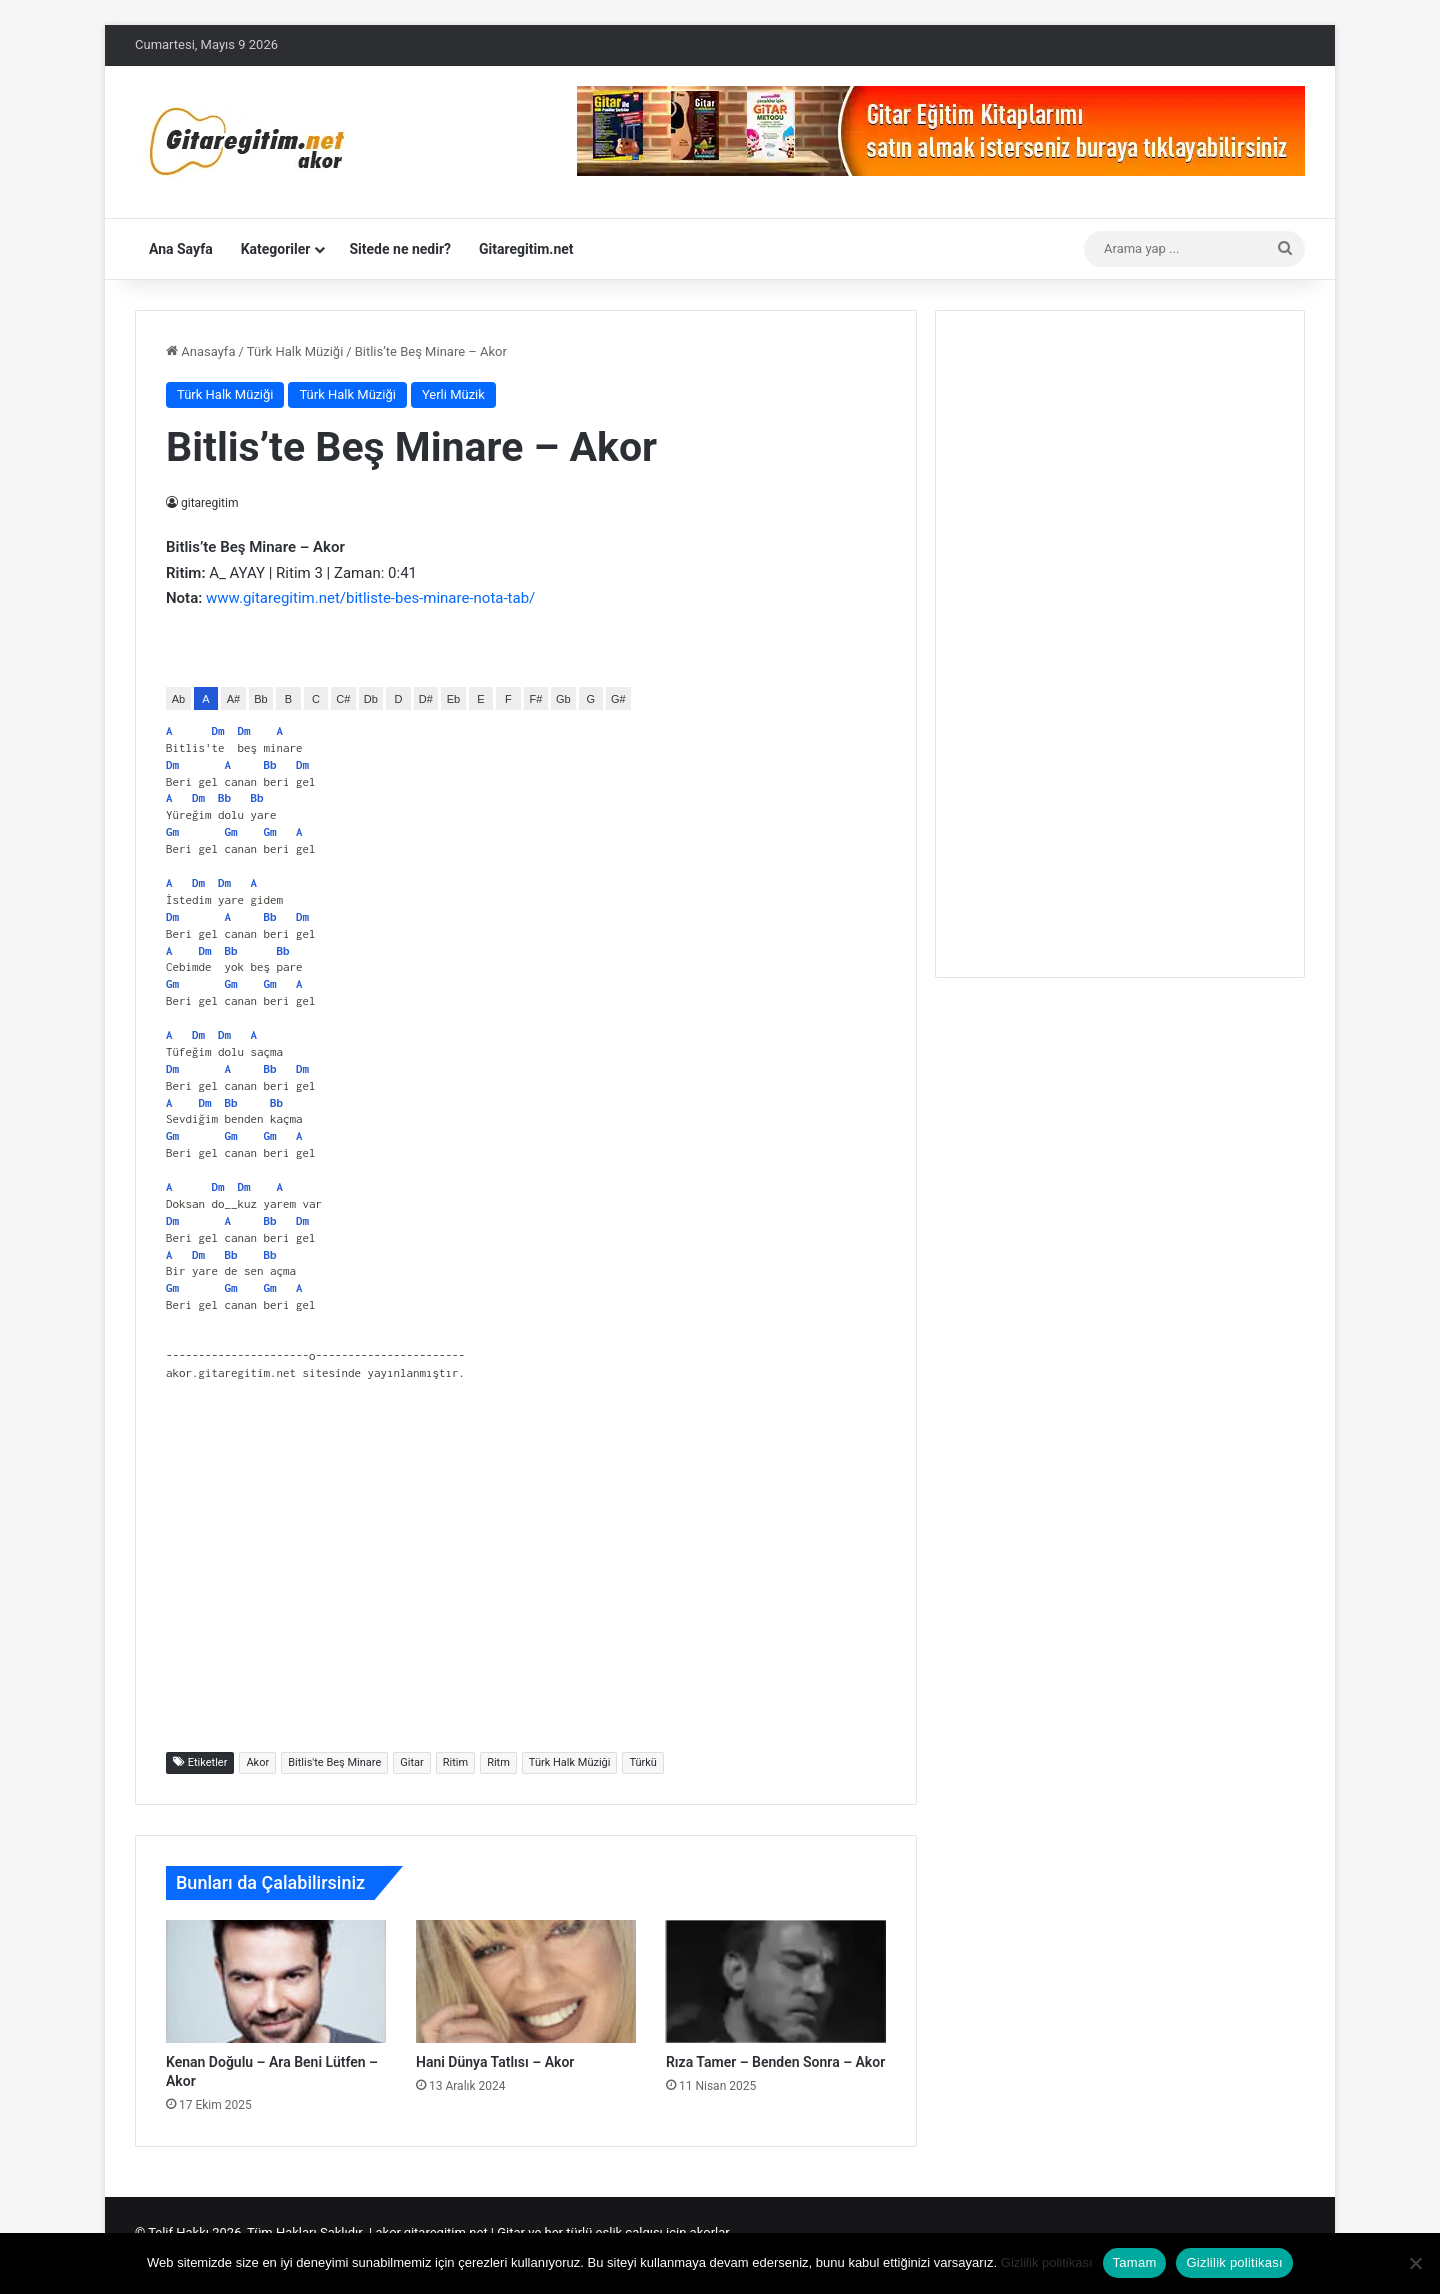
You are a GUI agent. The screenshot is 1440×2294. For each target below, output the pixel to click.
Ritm (498, 1762)
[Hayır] (1415, 2263)
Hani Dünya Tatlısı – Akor (495, 2062)
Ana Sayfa (181, 249)
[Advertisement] (526, 1577)
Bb (260, 699)
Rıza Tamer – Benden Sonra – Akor (775, 2062)
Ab (178, 699)
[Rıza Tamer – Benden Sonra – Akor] (776, 1981)
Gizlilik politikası (1047, 2262)
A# (233, 699)
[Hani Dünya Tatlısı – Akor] (526, 1981)
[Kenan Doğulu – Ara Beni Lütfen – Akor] (276, 1981)
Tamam (1135, 2262)
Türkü (642, 1762)
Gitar (411, 1762)
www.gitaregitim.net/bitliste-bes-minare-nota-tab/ (370, 598)
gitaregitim (210, 503)
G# (618, 699)
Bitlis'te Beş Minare (334, 1762)
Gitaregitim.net (526, 249)
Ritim (455, 1762)
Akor (257, 1762)
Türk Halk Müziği (295, 351)
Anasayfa (200, 351)
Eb (453, 699)
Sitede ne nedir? (400, 249)
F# (535, 699)
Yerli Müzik (453, 394)
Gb (563, 699)
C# (343, 699)
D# (426, 699)
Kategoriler (276, 249)
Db (371, 699)
